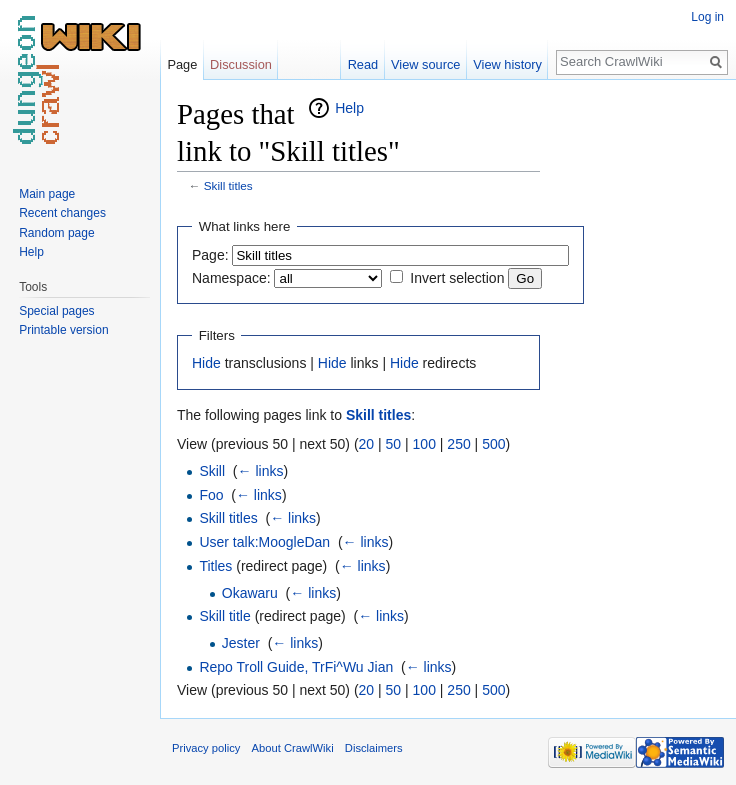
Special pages (56, 311)
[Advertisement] (640, 396)
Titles (215, 566)
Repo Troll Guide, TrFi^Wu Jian (296, 667)
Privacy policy (206, 748)
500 (493, 444)
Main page (47, 194)
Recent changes (62, 213)
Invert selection (457, 278)
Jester (241, 643)
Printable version (63, 330)
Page (182, 64)
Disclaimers (374, 748)
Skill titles (228, 185)
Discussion (241, 64)
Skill (212, 471)
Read (363, 64)
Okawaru (250, 593)
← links (261, 471)
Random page (56, 233)
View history (507, 64)
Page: (210, 255)
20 (367, 444)
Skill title (224, 616)
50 (394, 444)
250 (458, 444)
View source (425, 64)
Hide (206, 363)
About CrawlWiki (293, 748)
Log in (707, 17)
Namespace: (231, 278)
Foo (211, 495)
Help (349, 108)
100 (424, 444)
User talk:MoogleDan (264, 542)
